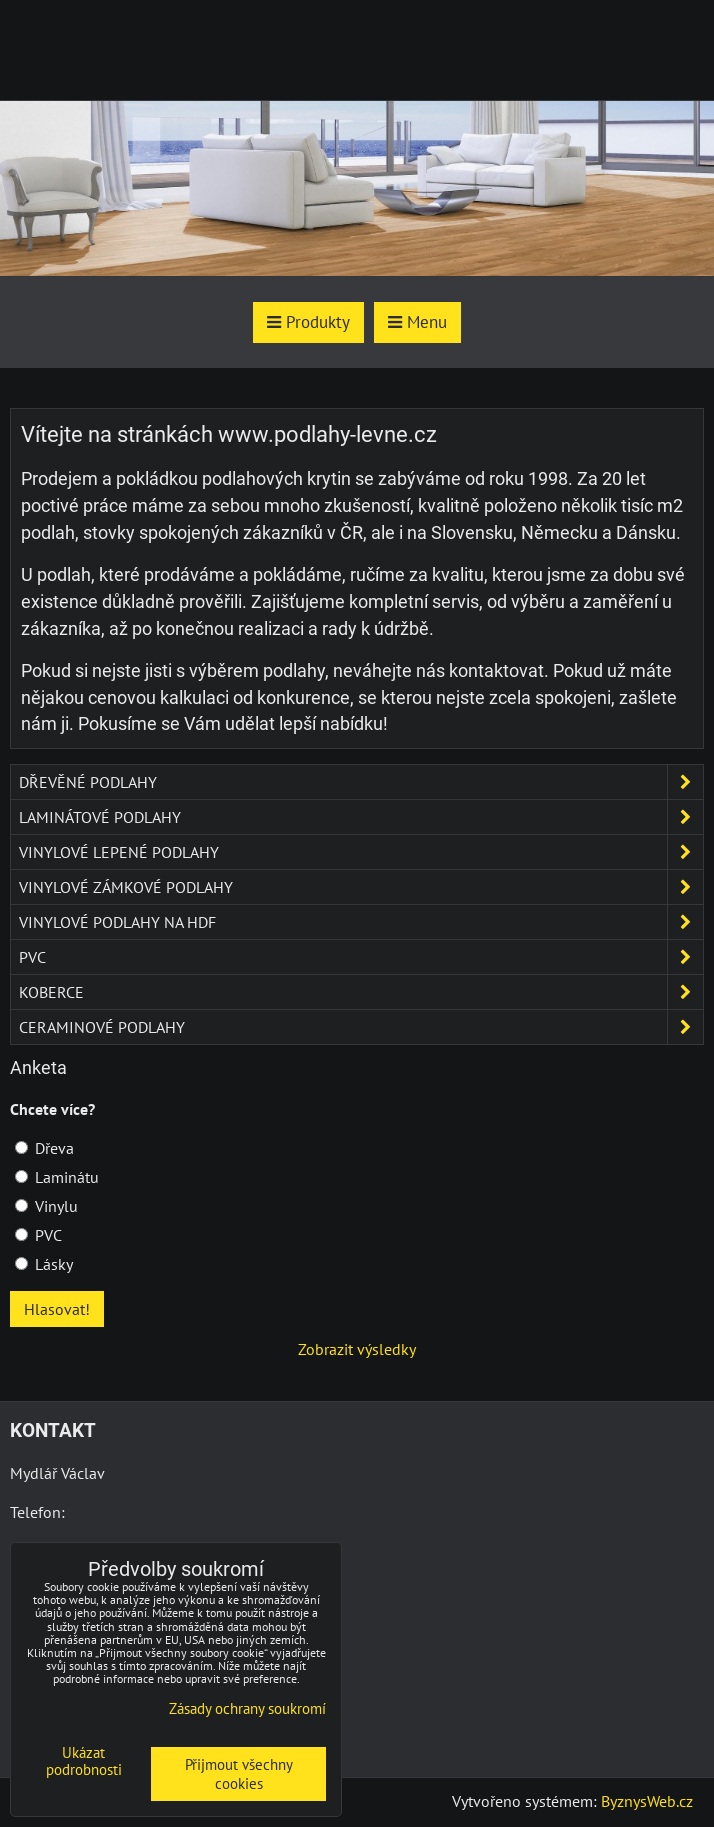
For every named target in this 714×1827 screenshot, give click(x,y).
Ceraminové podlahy (361, 1027)
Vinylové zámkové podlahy (361, 887)
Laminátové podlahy (361, 817)
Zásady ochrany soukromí (247, 1708)
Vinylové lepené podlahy (361, 852)
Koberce (361, 992)
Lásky (44, 1264)
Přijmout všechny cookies (239, 1774)
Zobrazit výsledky (357, 1349)
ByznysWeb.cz (647, 1801)
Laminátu (57, 1177)
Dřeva (44, 1148)
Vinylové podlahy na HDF (361, 922)
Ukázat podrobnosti (84, 1761)
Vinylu (46, 1206)
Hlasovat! (57, 1309)
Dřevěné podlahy (361, 782)
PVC (361, 957)
